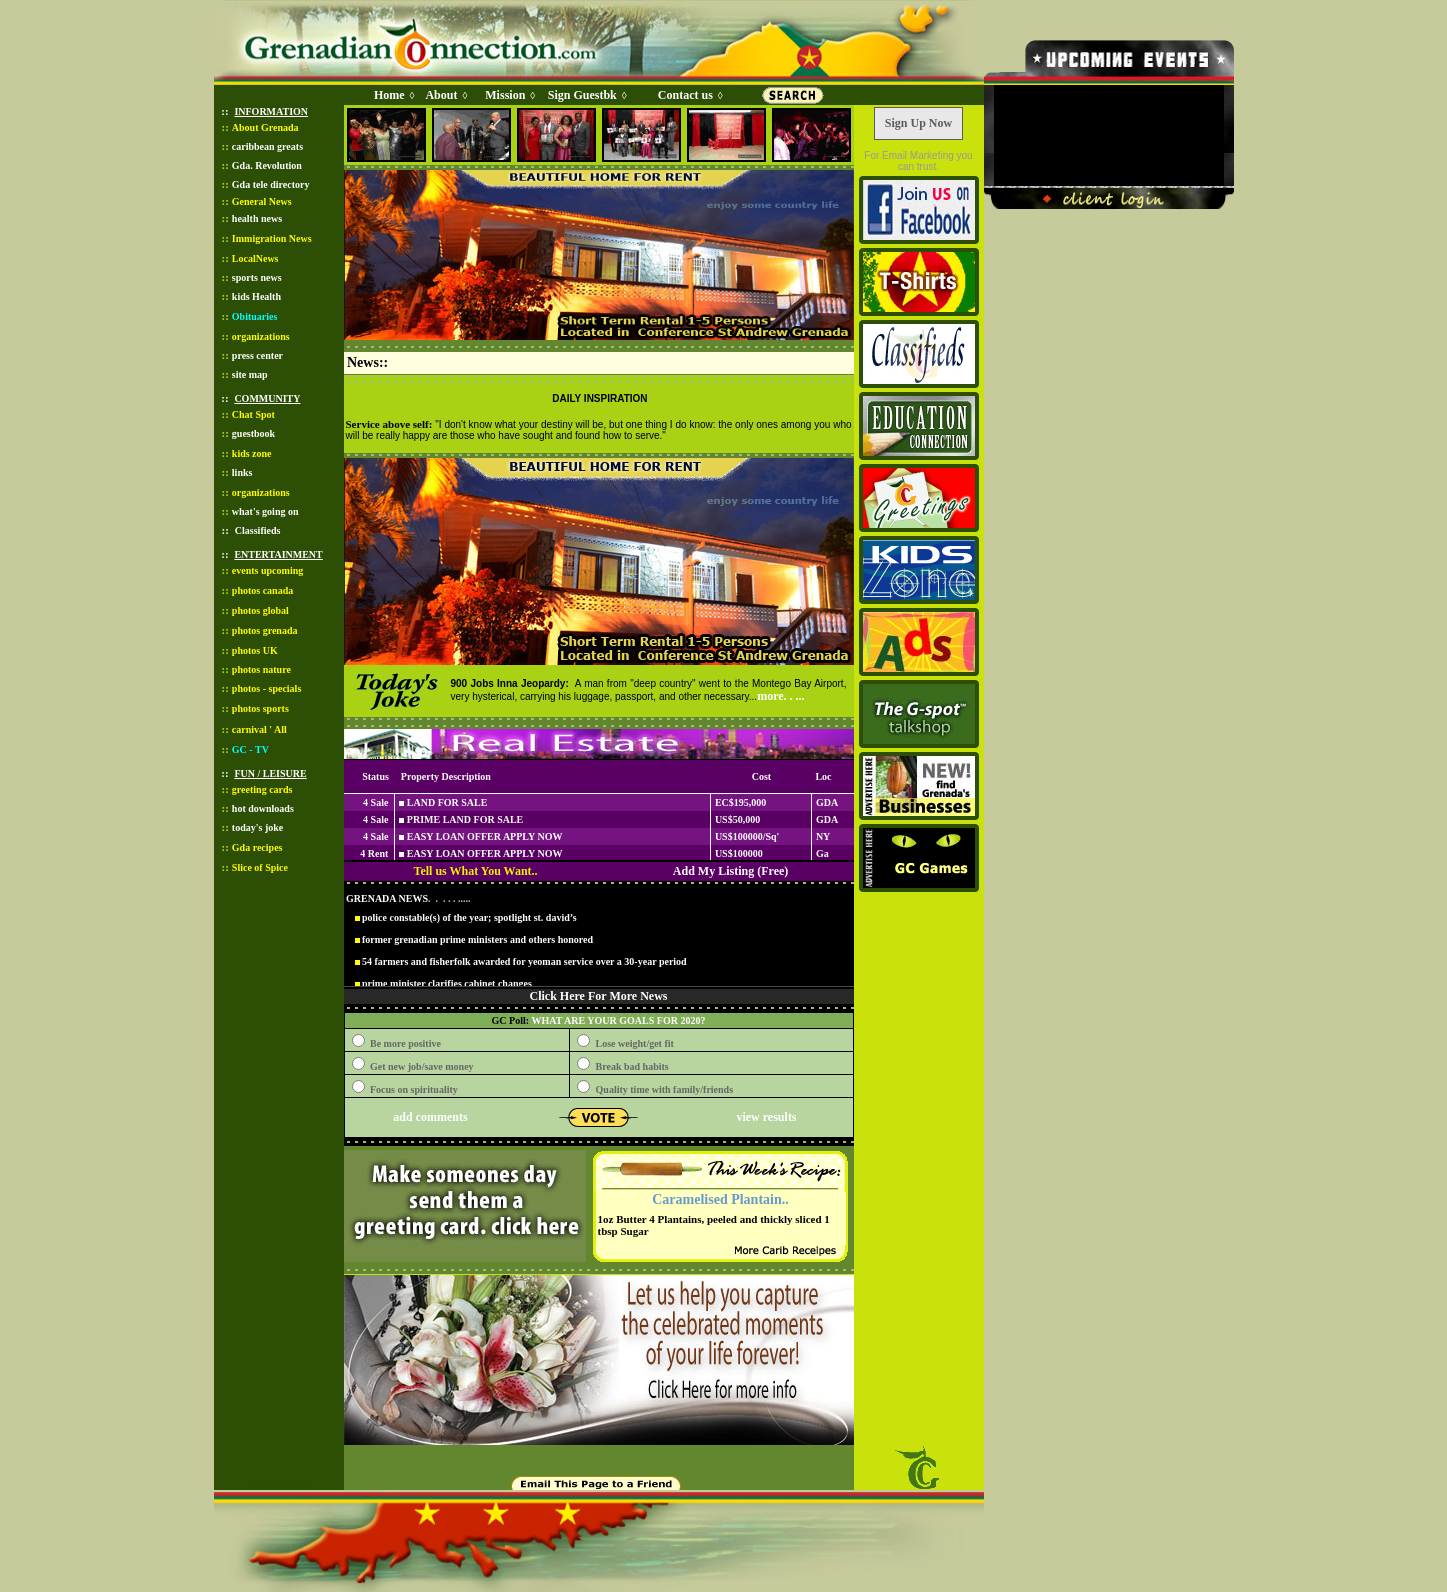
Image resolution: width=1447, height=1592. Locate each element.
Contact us (685, 95)
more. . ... (780, 696)
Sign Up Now (918, 123)
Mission (505, 95)
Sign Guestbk (586, 95)
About (441, 95)
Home (389, 95)
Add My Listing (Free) (730, 871)
